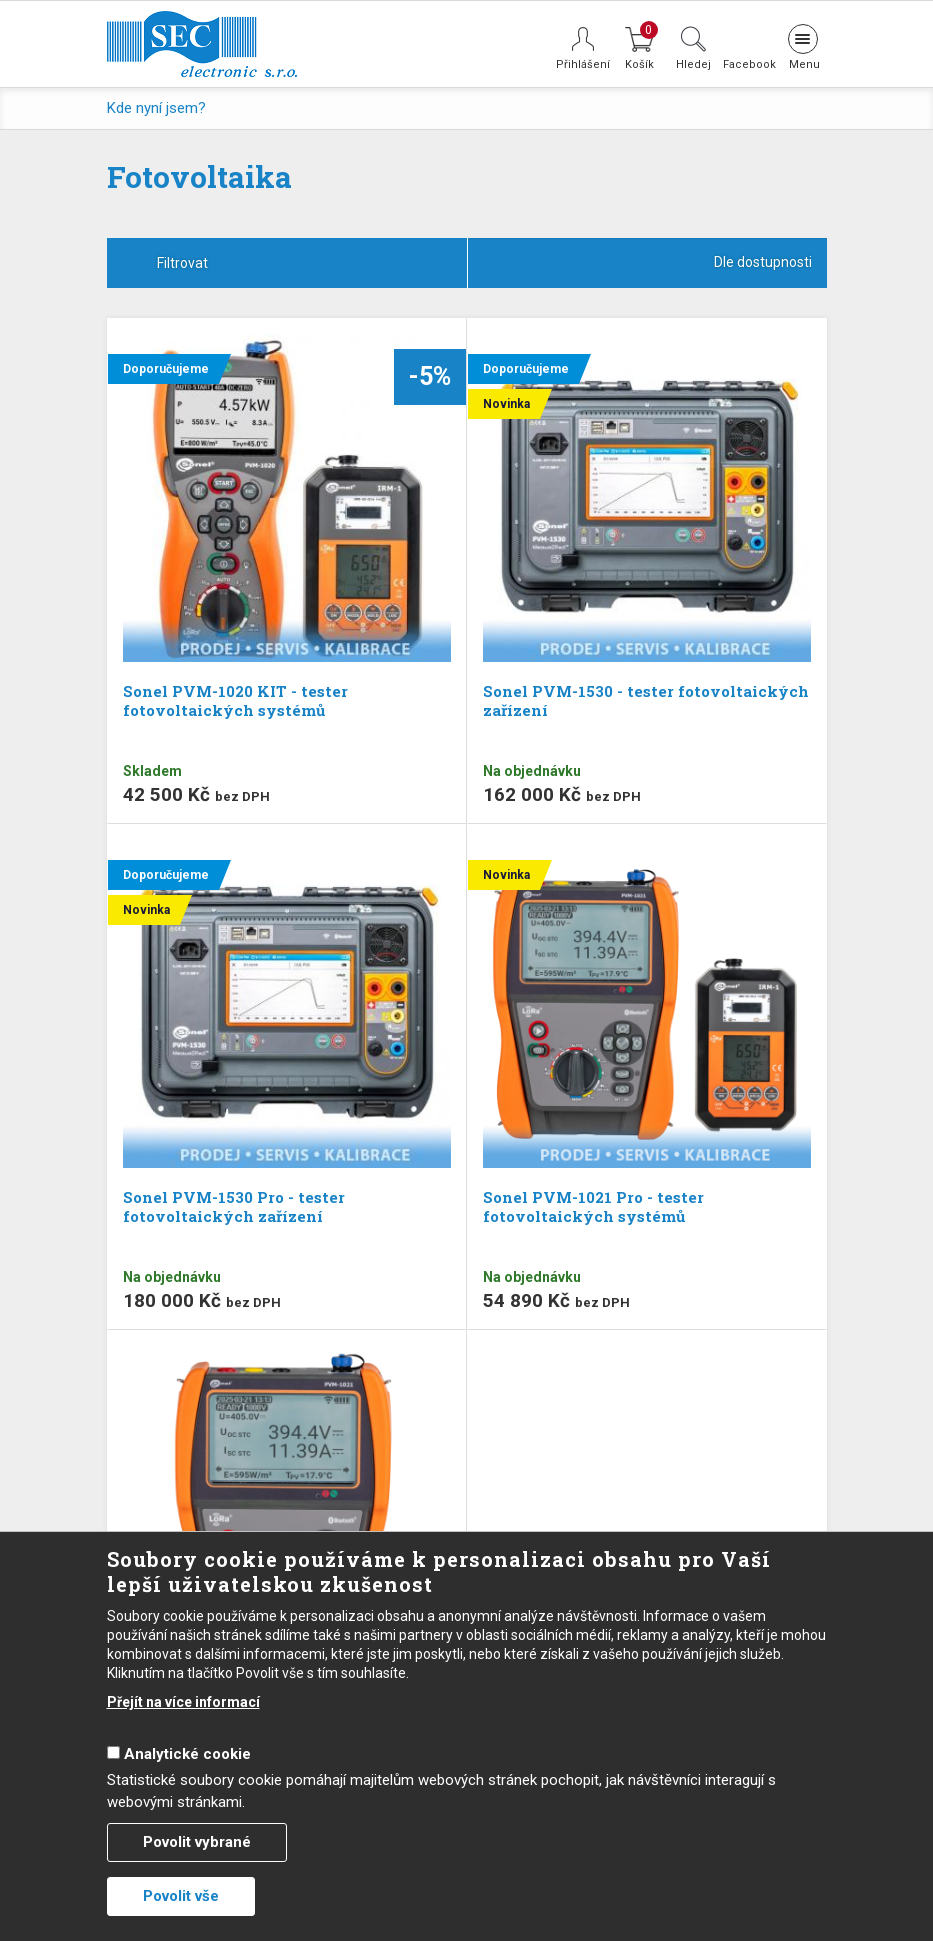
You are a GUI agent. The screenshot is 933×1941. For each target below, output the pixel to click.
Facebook (748, 64)
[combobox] (647, 263)
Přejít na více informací (183, 1702)
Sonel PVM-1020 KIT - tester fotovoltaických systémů (235, 700)
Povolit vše (181, 1896)
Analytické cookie (187, 1754)
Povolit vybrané (197, 1842)
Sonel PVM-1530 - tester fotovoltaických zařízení (646, 700)
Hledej (693, 64)
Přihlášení (583, 64)
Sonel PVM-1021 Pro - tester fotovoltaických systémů (593, 1206)
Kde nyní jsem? (156, 108)
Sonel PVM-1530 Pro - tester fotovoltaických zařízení (234, 1206)
